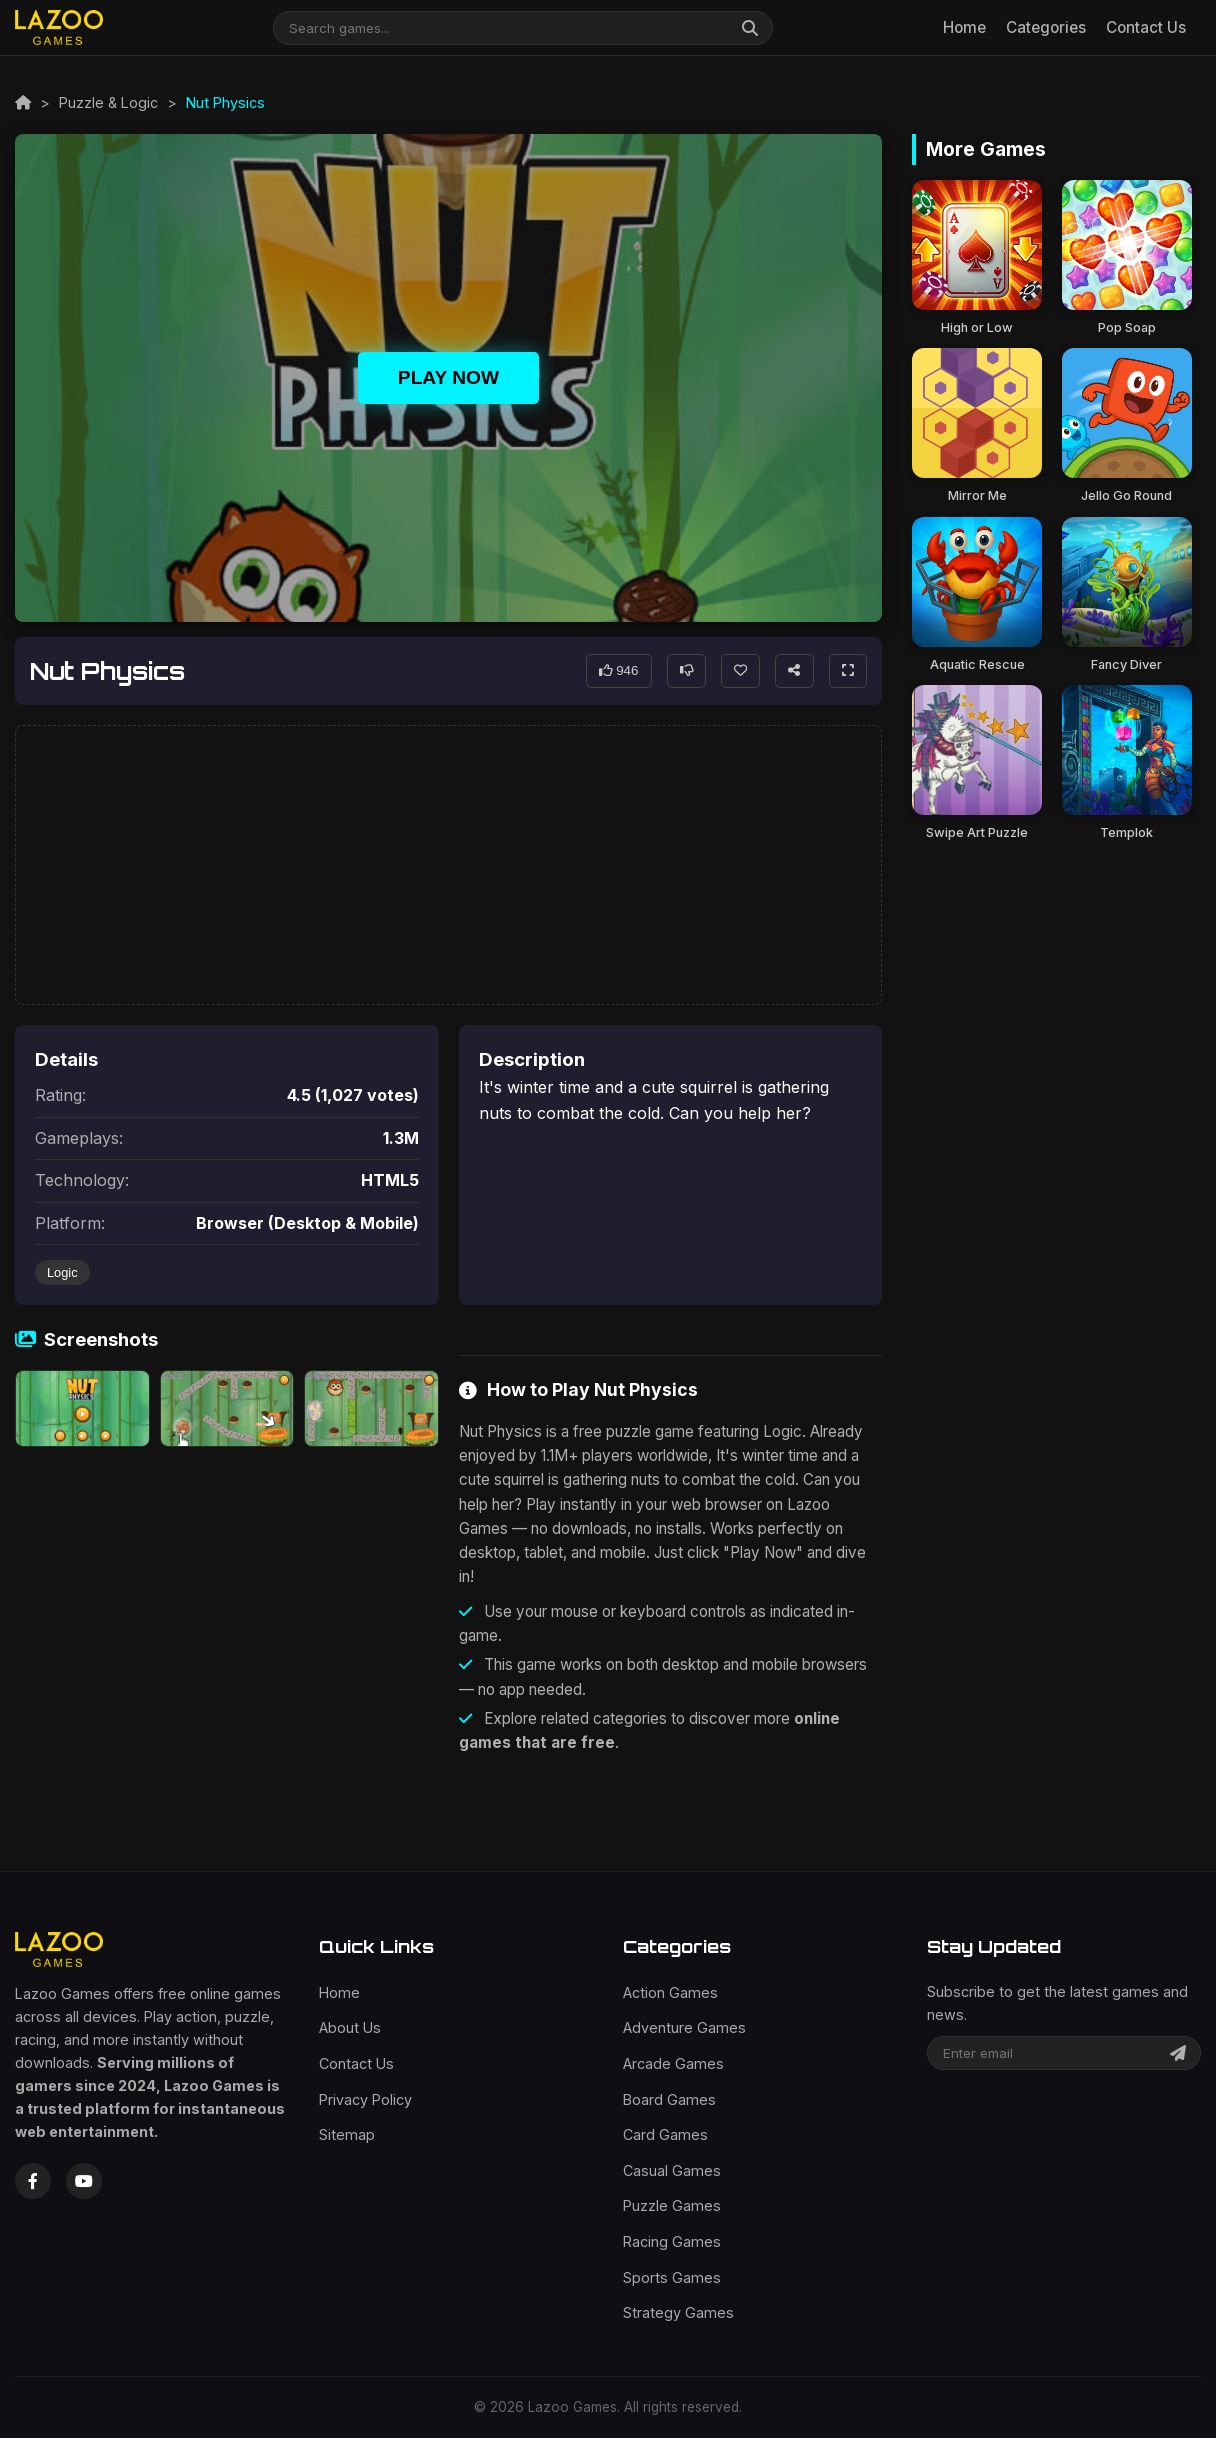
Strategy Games (678, 2312)
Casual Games (672, 2170)
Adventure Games (684, 2027)
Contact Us (1146, 27)
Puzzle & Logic (108, 102)
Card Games (665, 2134)
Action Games (670, 1992)
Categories (1046, 27)
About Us (350, 2027)
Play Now (448, 377)
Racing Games (672, 2241)
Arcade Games (673, 2063)
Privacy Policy (365, 2099)
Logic (62, 1272)
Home (964, 27)
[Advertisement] (448, 866)
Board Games (669, 2099)
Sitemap (347, 2134)
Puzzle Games (672, 2205)
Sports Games (672, 2277)
